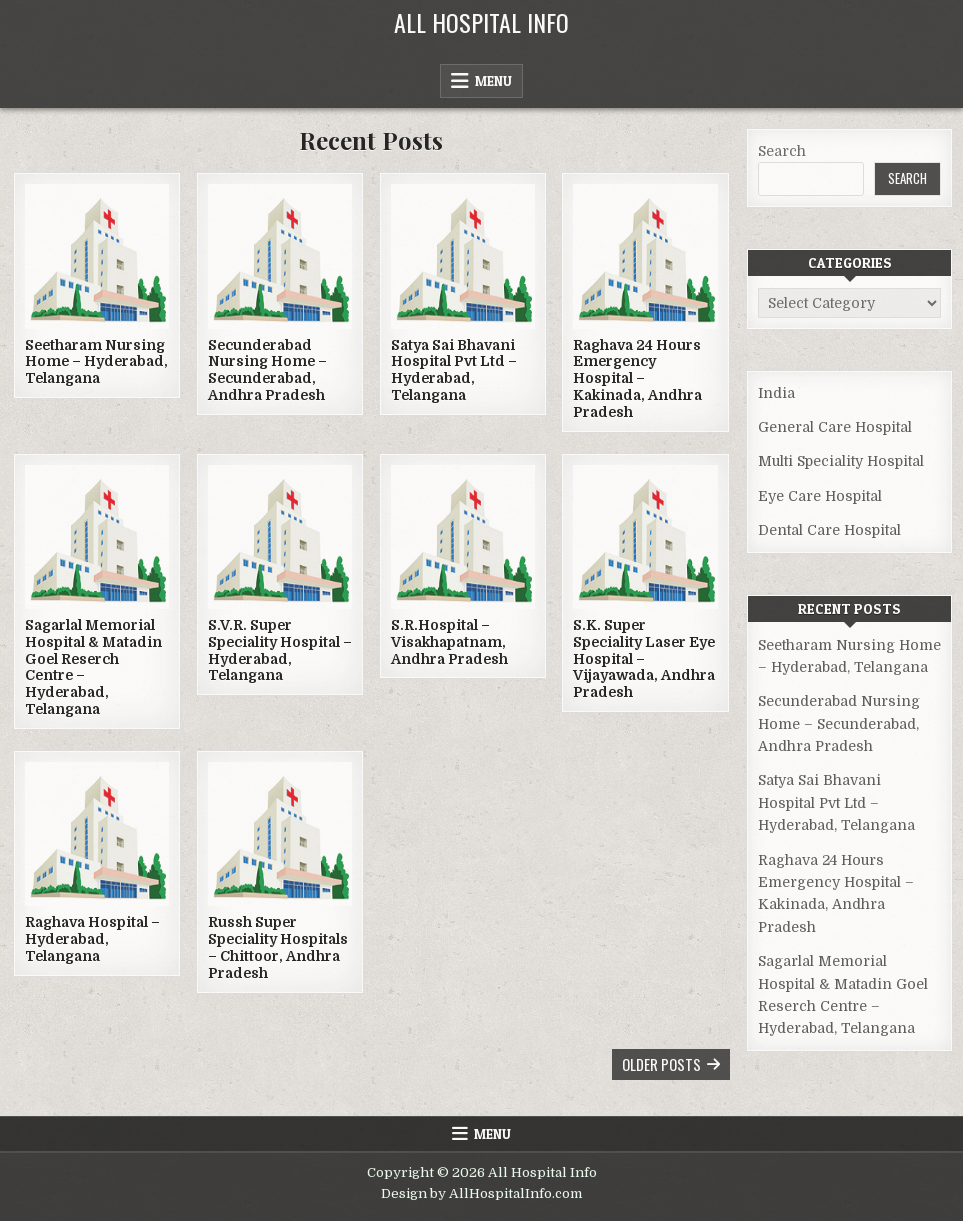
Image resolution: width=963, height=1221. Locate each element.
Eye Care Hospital (820, 496)
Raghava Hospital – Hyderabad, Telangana (92, 939)
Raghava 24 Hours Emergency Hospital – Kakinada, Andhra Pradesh (637, 378)
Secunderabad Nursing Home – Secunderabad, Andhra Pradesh (267, 370)
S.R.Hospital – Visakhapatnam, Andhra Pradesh (449, 642)
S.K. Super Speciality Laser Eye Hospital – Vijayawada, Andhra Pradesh (644, 658)
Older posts (661, 1064)
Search (782, 151)
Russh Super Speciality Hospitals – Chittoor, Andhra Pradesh (278, 947)
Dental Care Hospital (829, 530)
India (776, 393)
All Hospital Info (481, 22)
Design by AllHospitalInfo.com (481, 1193)
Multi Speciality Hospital (841, 461)
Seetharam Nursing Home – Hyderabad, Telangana (96, 362)
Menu (493, 81)
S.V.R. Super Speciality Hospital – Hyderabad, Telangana (280, 650)
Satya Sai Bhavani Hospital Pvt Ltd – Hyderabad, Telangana (454, 370)
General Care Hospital (835, 427)
